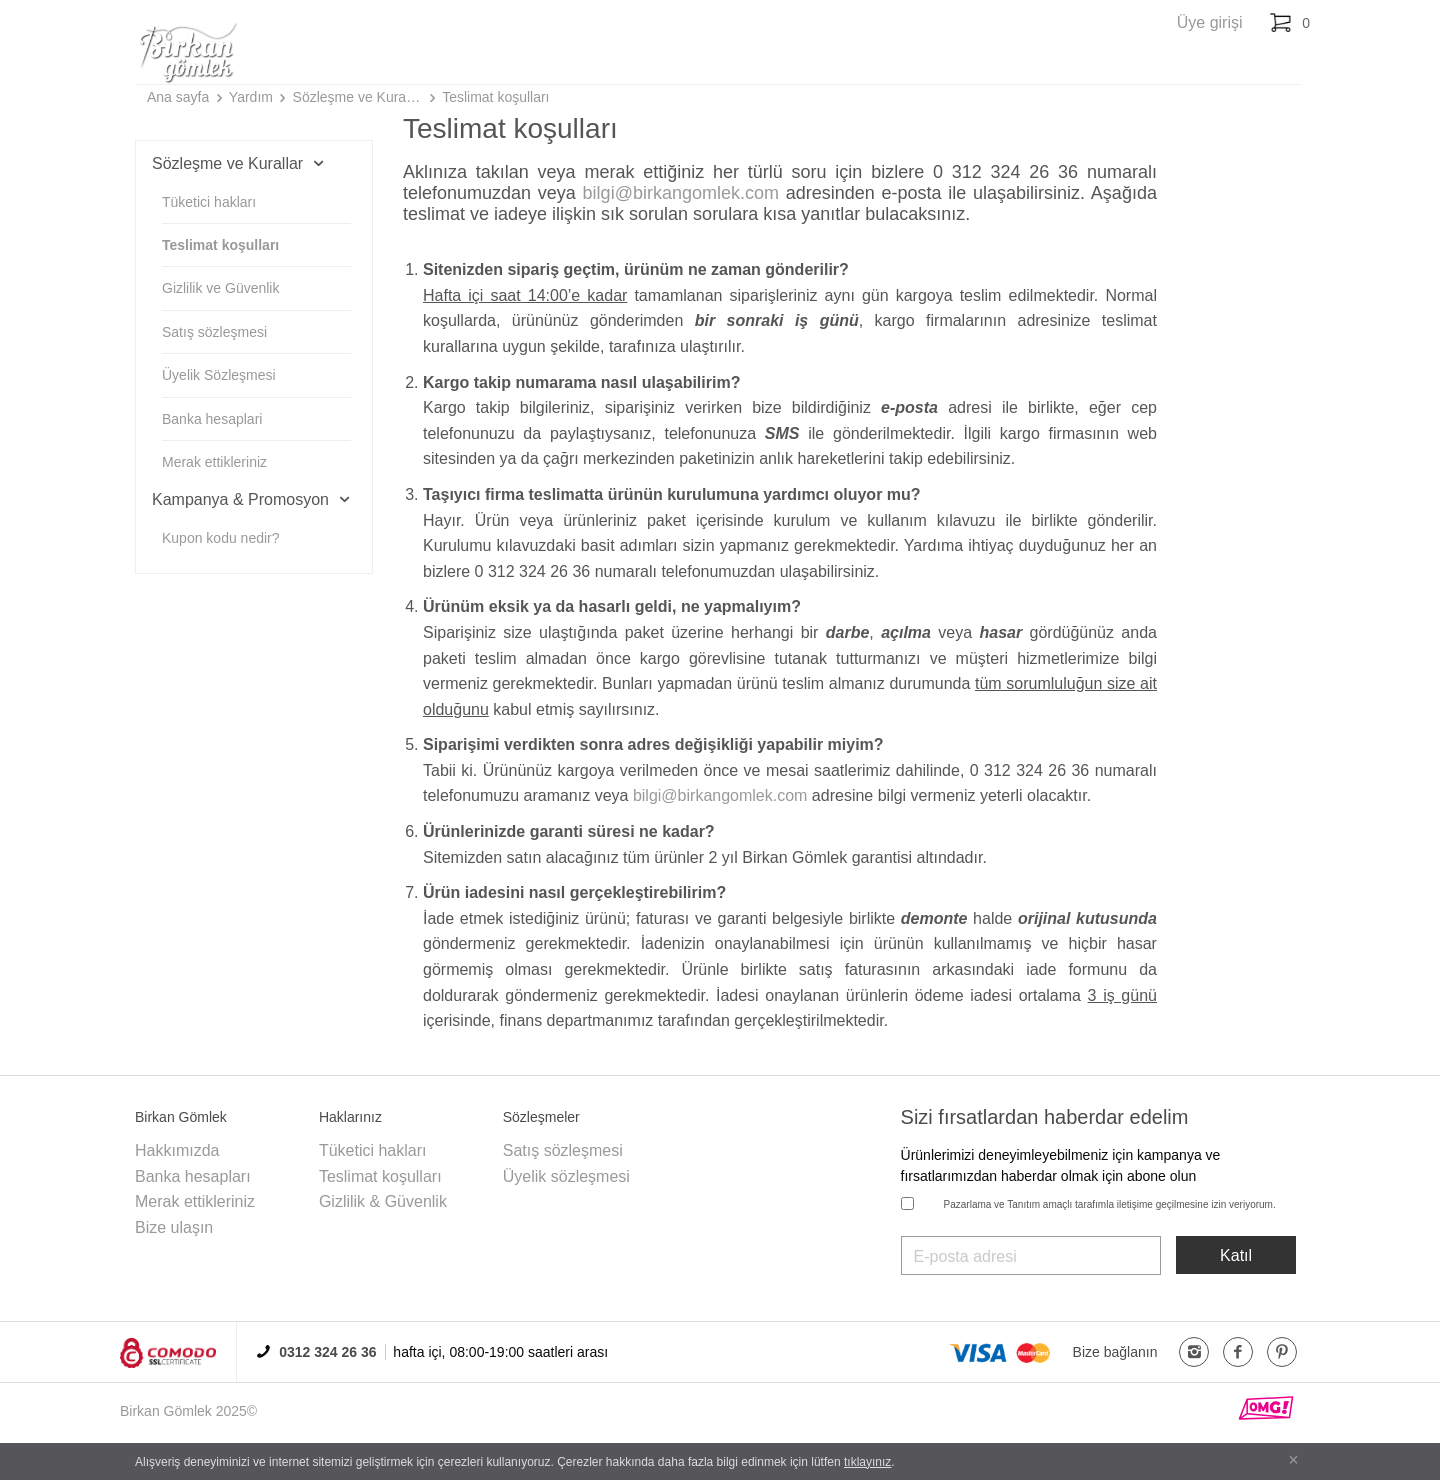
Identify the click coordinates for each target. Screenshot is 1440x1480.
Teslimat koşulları (495, 97)
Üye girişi (1210, 22)
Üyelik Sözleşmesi (219, 375)
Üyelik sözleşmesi (566, 1176)
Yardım (251, 97)
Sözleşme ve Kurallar (358, 97)
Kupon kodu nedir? (221, 538)
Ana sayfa (178, 97)
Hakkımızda (177, 1150)
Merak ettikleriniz (214, 462)
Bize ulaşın (174, 1227)
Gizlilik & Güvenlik (383, 1201)
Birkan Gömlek (166, 1411)
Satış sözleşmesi (214, 332)
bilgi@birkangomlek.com (681, 193)
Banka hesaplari (212, 419)
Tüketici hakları (209, 202)
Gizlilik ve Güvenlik (220, 288)
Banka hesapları (193, 1176)
